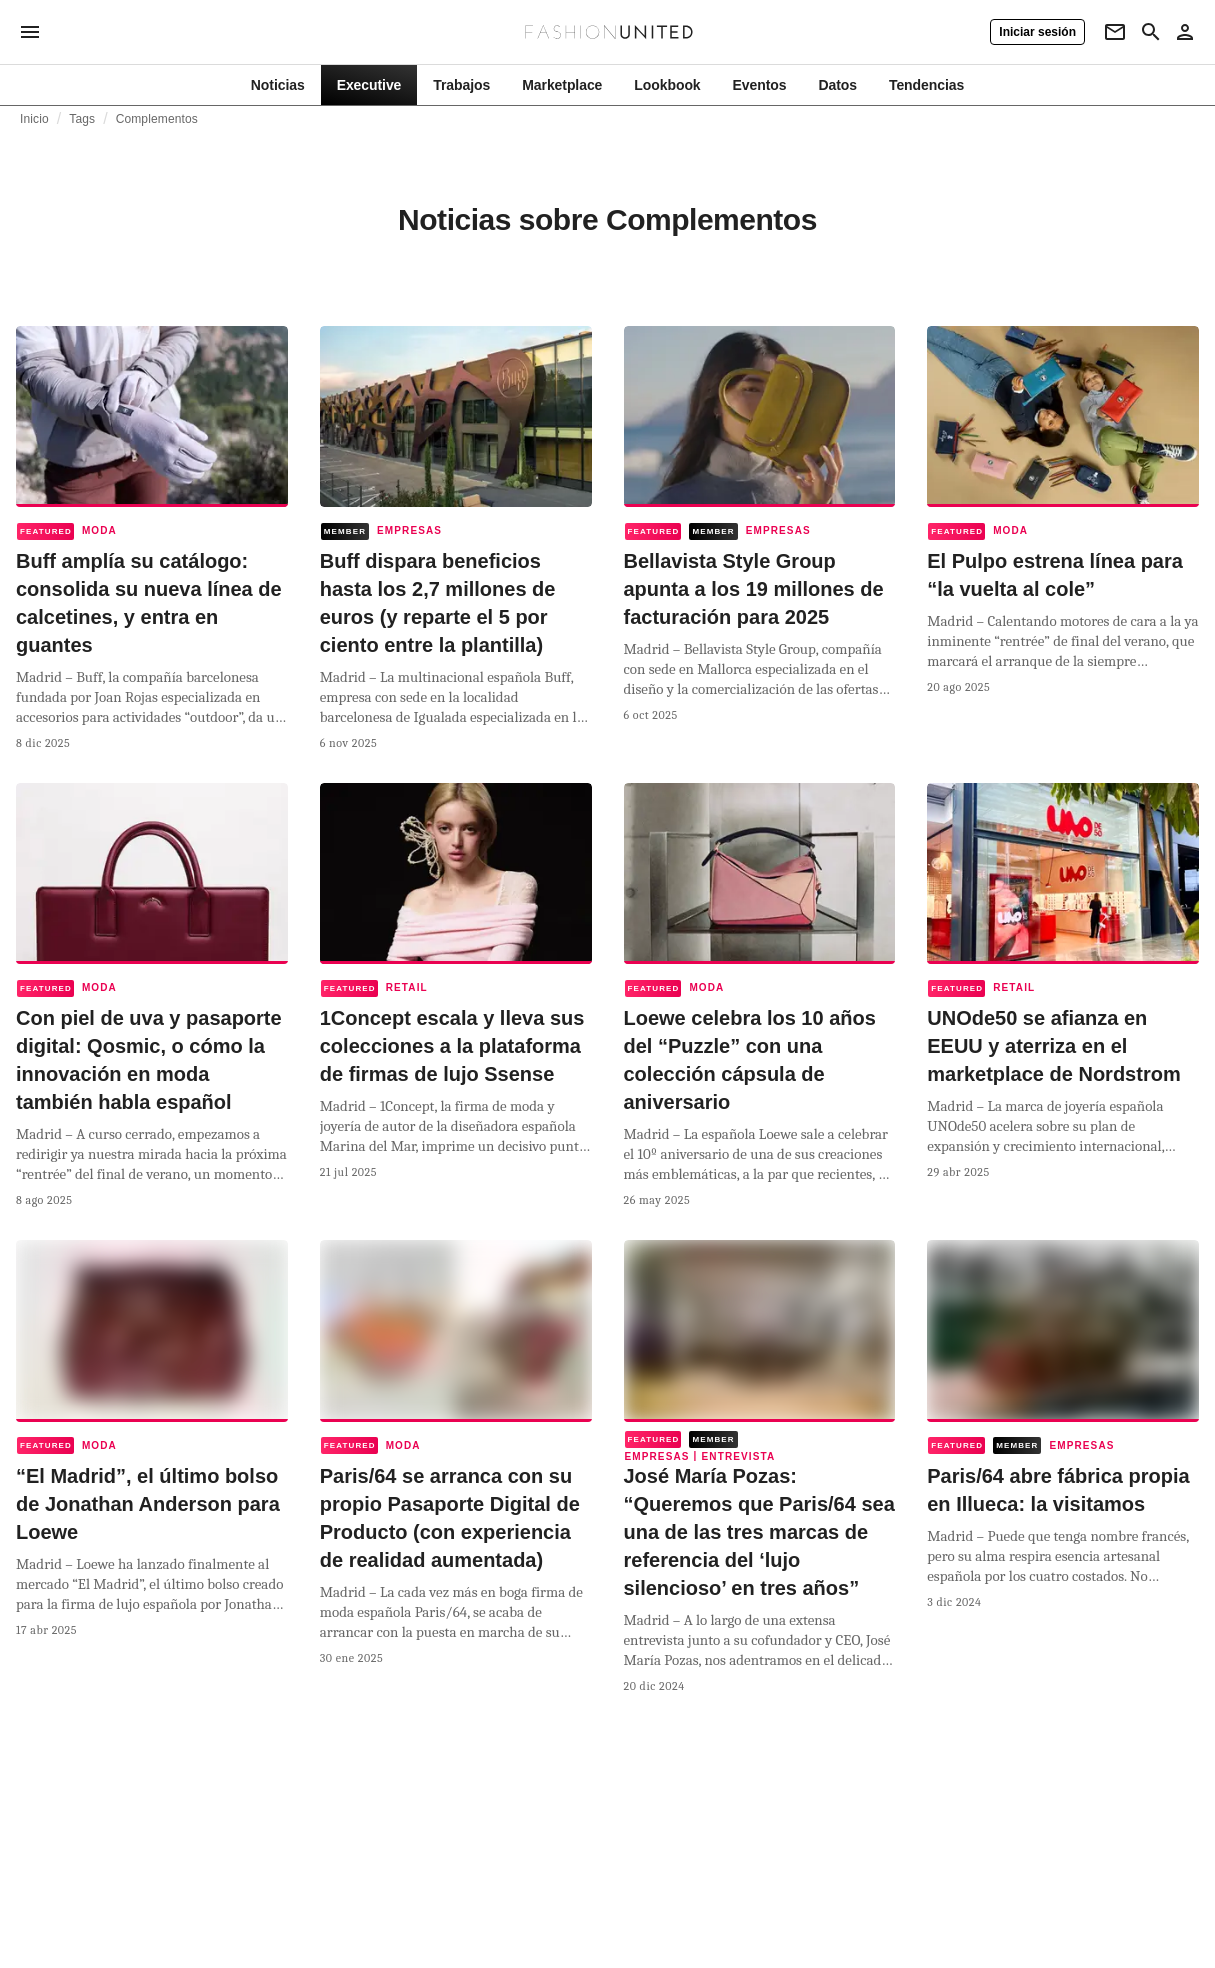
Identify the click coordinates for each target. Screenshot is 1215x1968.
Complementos (157, 119)
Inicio (34, 119)
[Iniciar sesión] (1037, 32)
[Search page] (1151, 32)
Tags (82, 119)
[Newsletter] (1115, 32)
